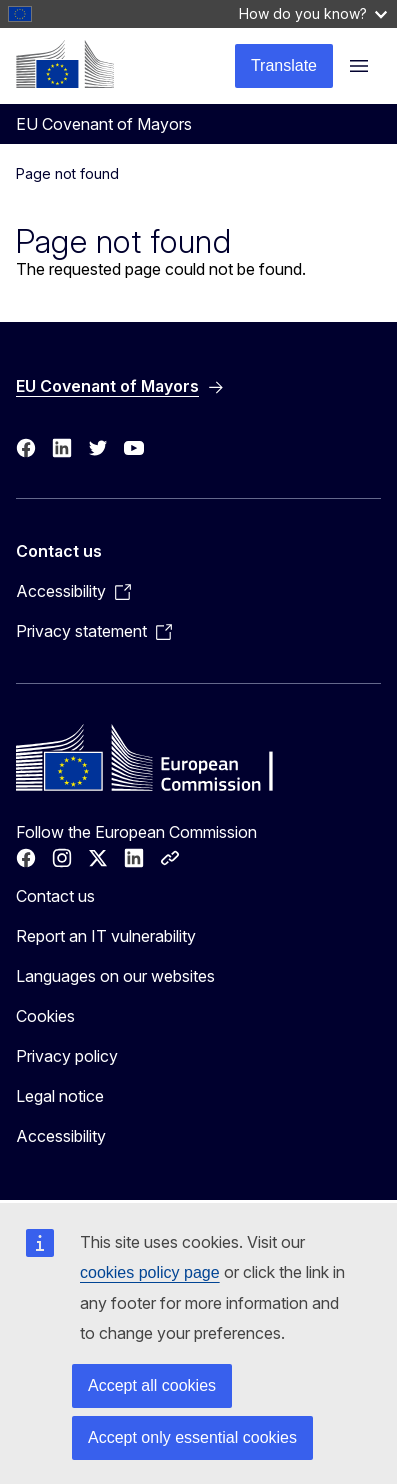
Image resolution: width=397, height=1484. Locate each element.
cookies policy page (150, 1272)
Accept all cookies (152, 1385)
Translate (284, 65)
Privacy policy (67, 1056)
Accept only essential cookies (192, 1437)
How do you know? (313, 13)
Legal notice (60, 1096)
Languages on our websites (115, 976)
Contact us (55, 896)
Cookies (45, 1016)
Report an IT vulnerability (106, 936)
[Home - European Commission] (65, 64)
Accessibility (61, 1136)
